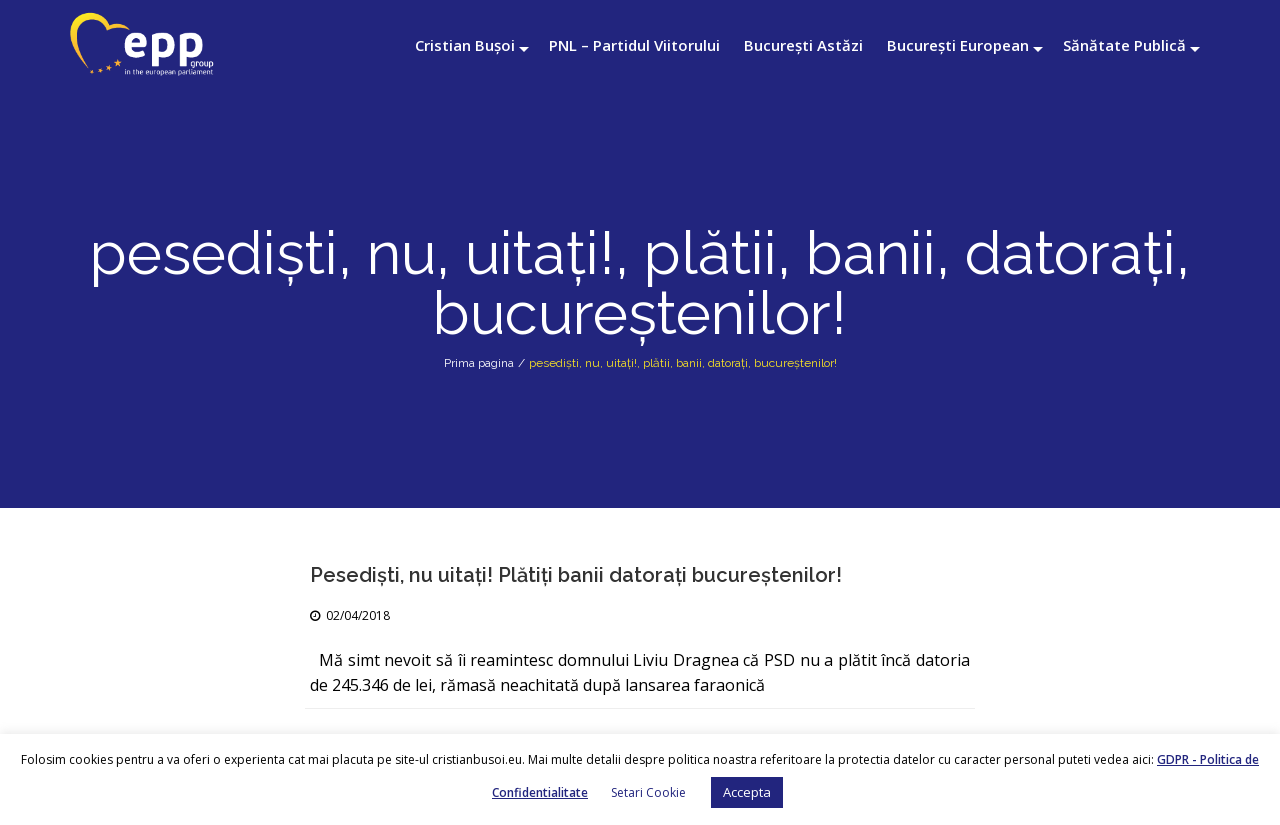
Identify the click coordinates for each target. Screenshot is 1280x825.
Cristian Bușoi (465, 45)
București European (958, 45)
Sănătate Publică (1124, 45)
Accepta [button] (747, 792)
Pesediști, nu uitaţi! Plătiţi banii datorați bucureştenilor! (576, 575)
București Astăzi (803, 45)
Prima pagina (479, 363)
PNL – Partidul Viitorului (634, 45)
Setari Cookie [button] (648, 792)
